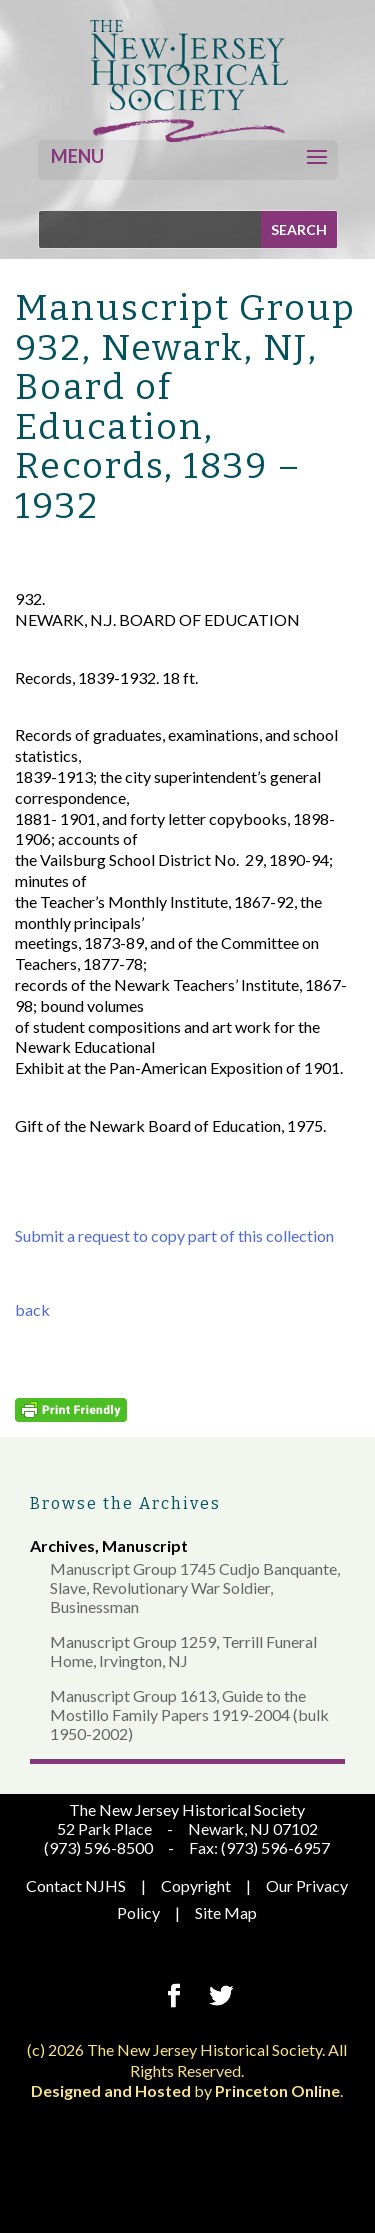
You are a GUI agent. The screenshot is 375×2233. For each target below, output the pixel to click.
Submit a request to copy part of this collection (174, 1235)
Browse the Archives (125, 1503)
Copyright (196, 1885)
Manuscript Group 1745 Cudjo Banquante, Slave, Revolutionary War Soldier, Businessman (195, 1587)
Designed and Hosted (111, 2090)
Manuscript (145, 1545)
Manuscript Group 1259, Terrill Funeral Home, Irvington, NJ (183, 1651)
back (32, 1309)
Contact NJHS (76, 1885)
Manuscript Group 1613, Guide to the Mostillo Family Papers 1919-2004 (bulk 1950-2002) (189, 1714)
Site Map (226, 1912)
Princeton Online (277, 2090)
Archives (62, 1545)
